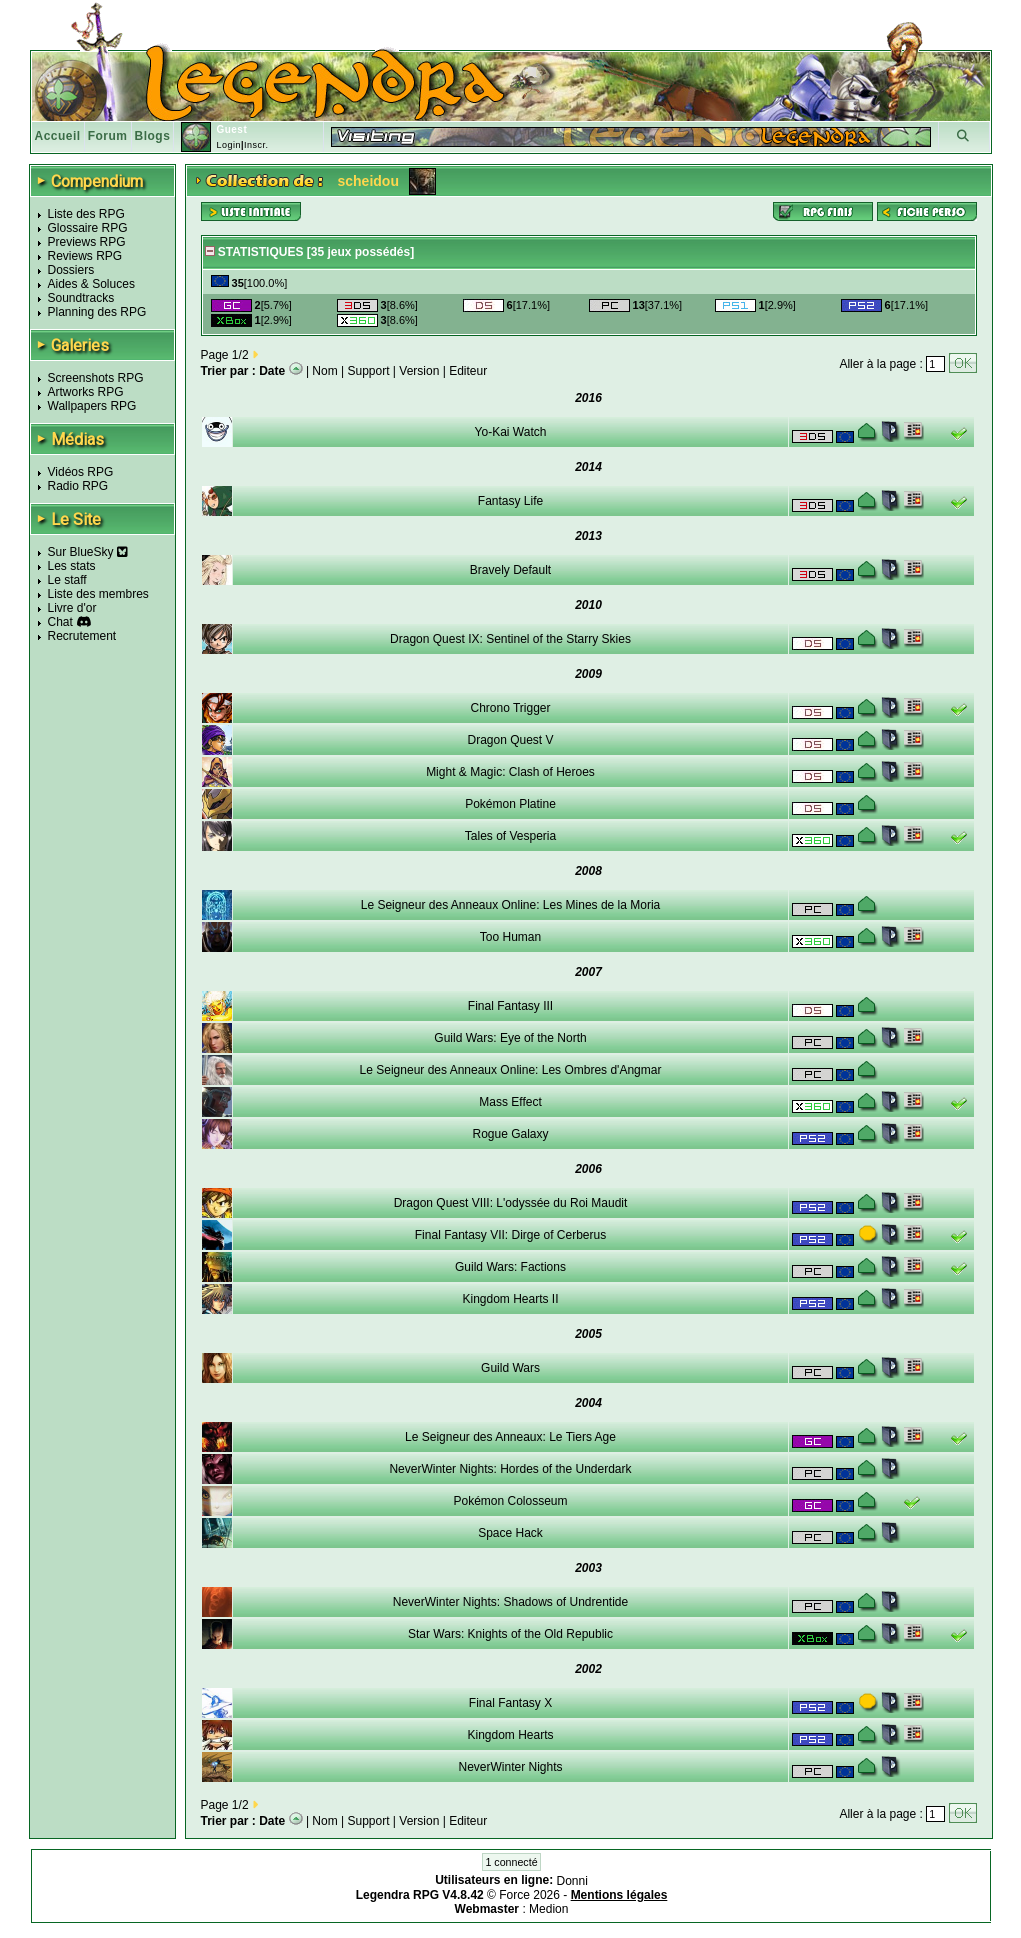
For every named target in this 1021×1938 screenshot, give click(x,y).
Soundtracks (81, 298)
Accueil (58, 136)
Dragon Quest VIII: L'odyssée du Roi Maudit (511, 1203)
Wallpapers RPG (92, 406)
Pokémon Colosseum (510, 1501)
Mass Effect (510, 1102)
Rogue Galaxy (510, 1134)
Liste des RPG (86, 214)
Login (228, 145)
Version (419, 371)
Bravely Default (510, 570)
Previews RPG (87, 242)
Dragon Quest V (510, 740)
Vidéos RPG (81, 472)
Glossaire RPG (88, 228)
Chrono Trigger (510, 708)
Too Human (510, 937)
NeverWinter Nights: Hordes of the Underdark (510, 1469)
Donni (572, 1881)
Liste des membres (98, 594)
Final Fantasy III (510, 1006)
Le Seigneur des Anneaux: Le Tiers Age (510, 1437)
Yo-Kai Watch (511, 432)
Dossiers (71, 270)
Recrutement (82, 636)
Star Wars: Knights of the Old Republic (510, 1634)
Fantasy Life (510, 501)
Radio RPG (78, 486)
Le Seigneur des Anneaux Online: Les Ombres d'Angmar (511, 1070)
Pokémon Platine (510, 804)
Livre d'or (72, 608)
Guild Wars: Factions (510, 1267)
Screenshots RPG (96, 378)
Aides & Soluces (91, 284)
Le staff (67, 580)
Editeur (468, 371)
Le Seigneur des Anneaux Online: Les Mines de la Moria (511, 905)
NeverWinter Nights (510, 1767)
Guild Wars (510, 1368)
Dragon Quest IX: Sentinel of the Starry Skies (510, 639)
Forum (108, 136)
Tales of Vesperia (510, 836)
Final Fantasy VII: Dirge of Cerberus (510, 1235)
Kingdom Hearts (510, 1735)
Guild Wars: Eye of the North (510, 1038)
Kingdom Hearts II (510, 1299)
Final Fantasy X (510, 1703)
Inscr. (256, 145)
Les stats (72, 566)
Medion (548, 1909)
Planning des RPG (97, 312)
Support (369, 371)
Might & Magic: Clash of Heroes (510, 772)
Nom (324, 371)
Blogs (153, 136)
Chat (60, 622)
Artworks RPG (86, 392)
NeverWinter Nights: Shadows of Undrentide (510, 1602)
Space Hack (510, 1533)
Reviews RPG (85, 256)
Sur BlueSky (88, 552)
